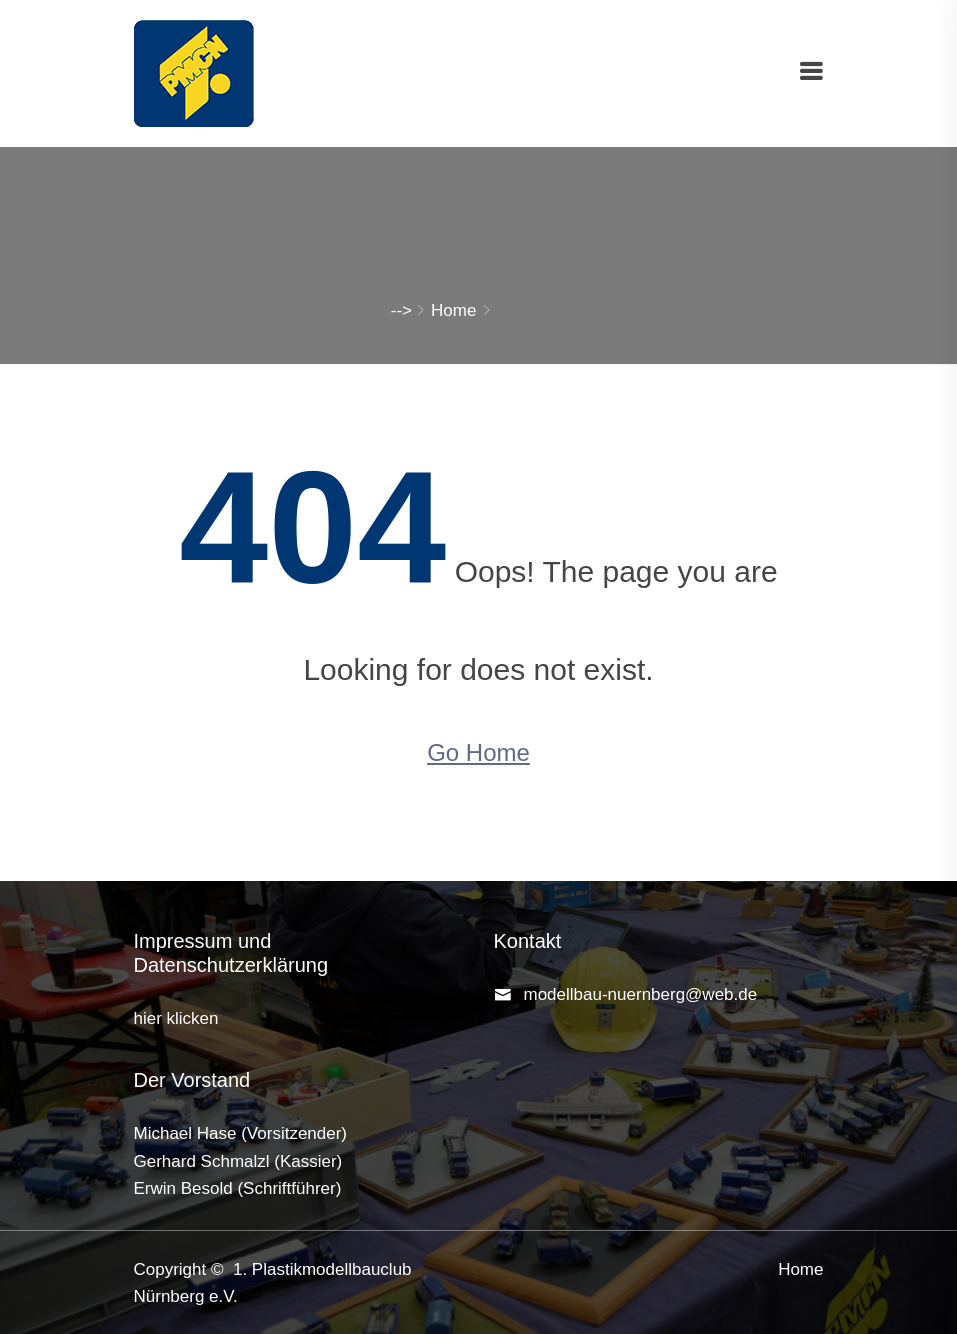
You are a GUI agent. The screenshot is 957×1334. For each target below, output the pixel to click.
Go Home (478, 752)
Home (453, 310)
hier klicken (176, 1018)
